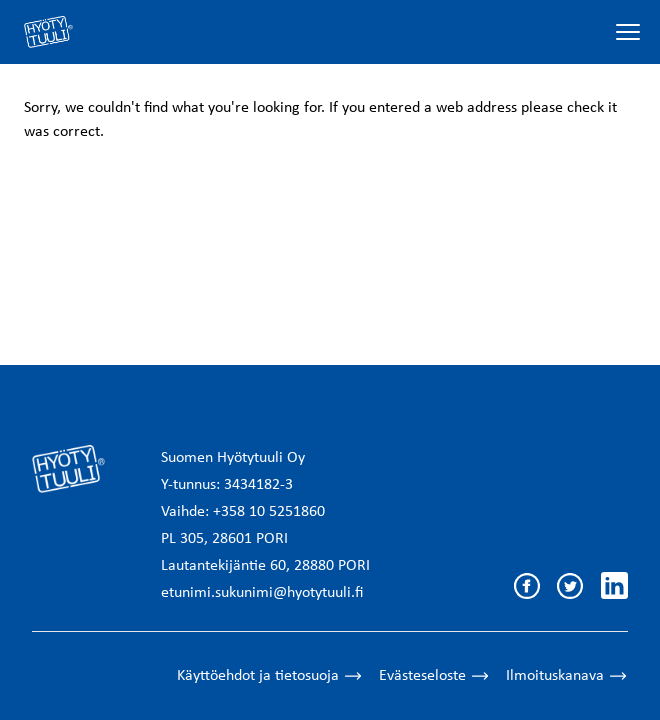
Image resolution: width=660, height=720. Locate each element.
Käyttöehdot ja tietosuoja (270, 676)
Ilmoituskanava (567, 676)
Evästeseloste (434, 676)
